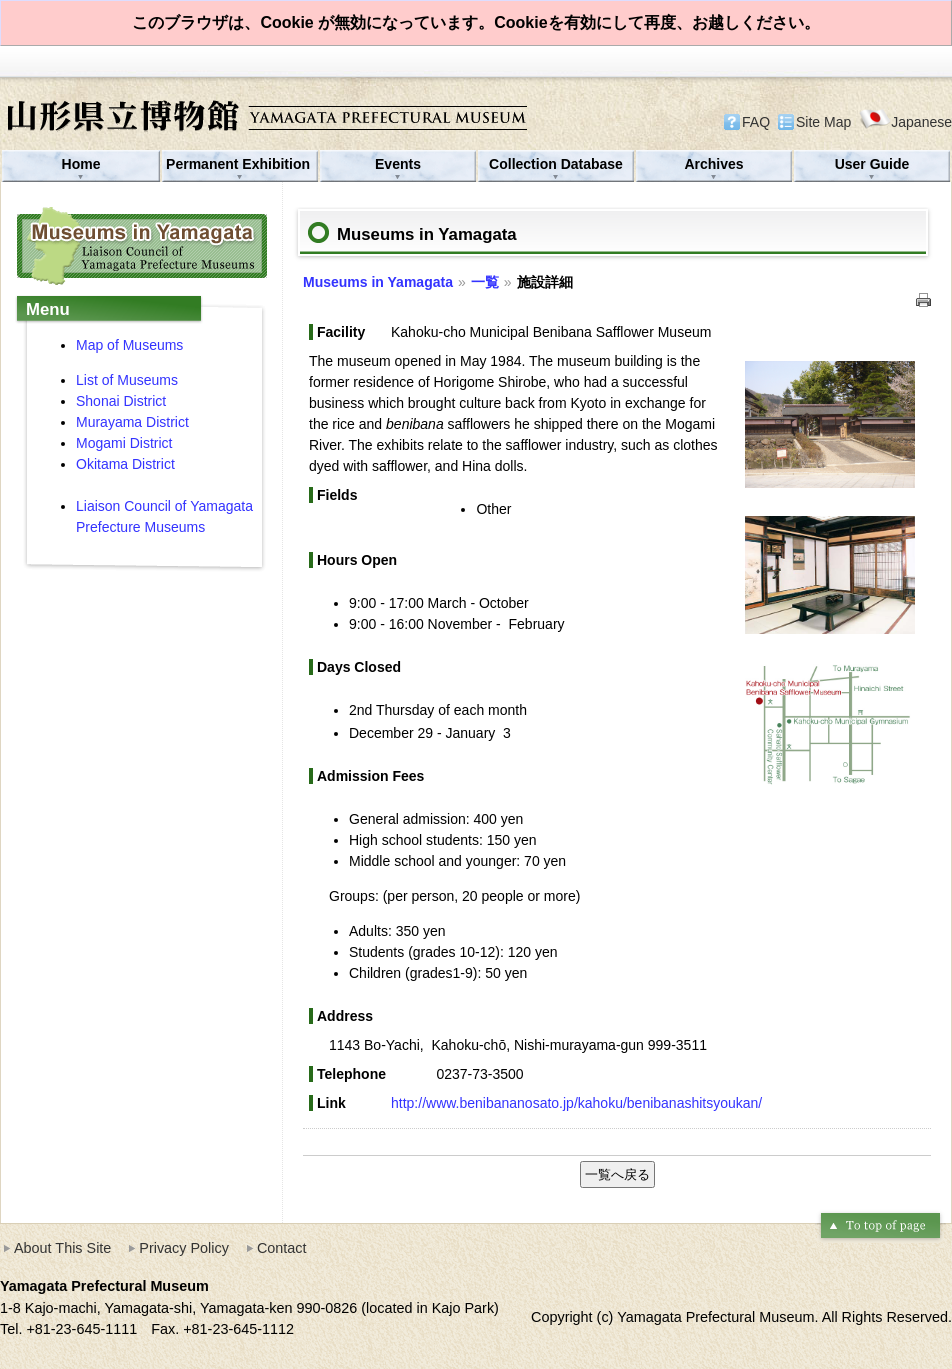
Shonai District (121, 401)
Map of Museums (129, 345)
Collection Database (556, 164)
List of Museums (127, 380)
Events (398, 164)
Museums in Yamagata (378, 282)
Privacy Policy (184, 1248)
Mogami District (124, 443)
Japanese (905, 121)
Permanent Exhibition (240, 164)
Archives (713, 164)
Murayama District (134, 422)
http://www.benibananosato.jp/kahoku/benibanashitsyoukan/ (576, 1103)
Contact (282, 1248)
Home (81, 164)
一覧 (485, 282)
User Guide (872, 164)
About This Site (62, 1248)
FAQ (756, 122)
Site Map (823, 122)
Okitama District (125, 464)
